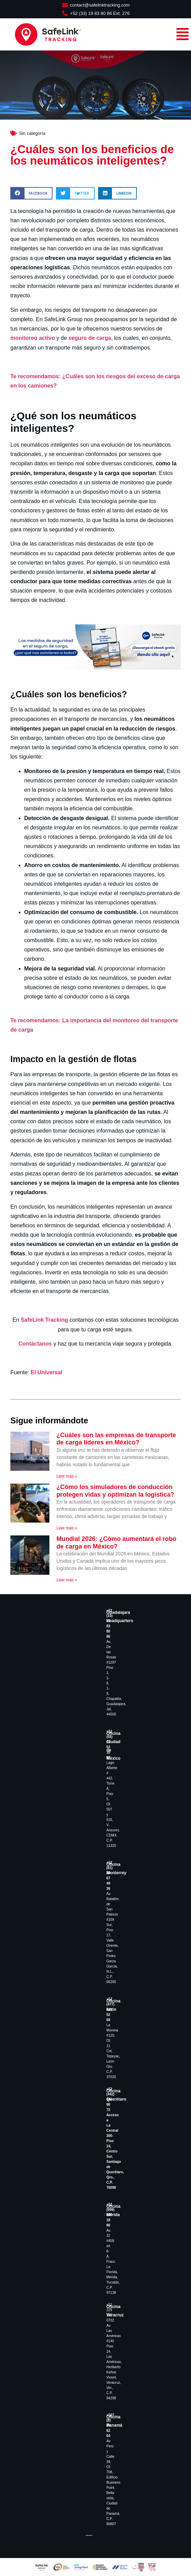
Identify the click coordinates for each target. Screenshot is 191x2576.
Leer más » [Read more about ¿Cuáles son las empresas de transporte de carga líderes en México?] (66, 1476)
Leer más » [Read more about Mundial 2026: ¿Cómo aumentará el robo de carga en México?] (66, 1580)
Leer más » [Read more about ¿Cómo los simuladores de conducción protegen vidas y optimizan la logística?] (66, 1528)
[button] (31, 193)
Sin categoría (32, 133)
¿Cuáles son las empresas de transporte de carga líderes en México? (116, 1439)
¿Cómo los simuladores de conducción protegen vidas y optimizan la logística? (115, 1491)
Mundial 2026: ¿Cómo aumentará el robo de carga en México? (116, 1542)
